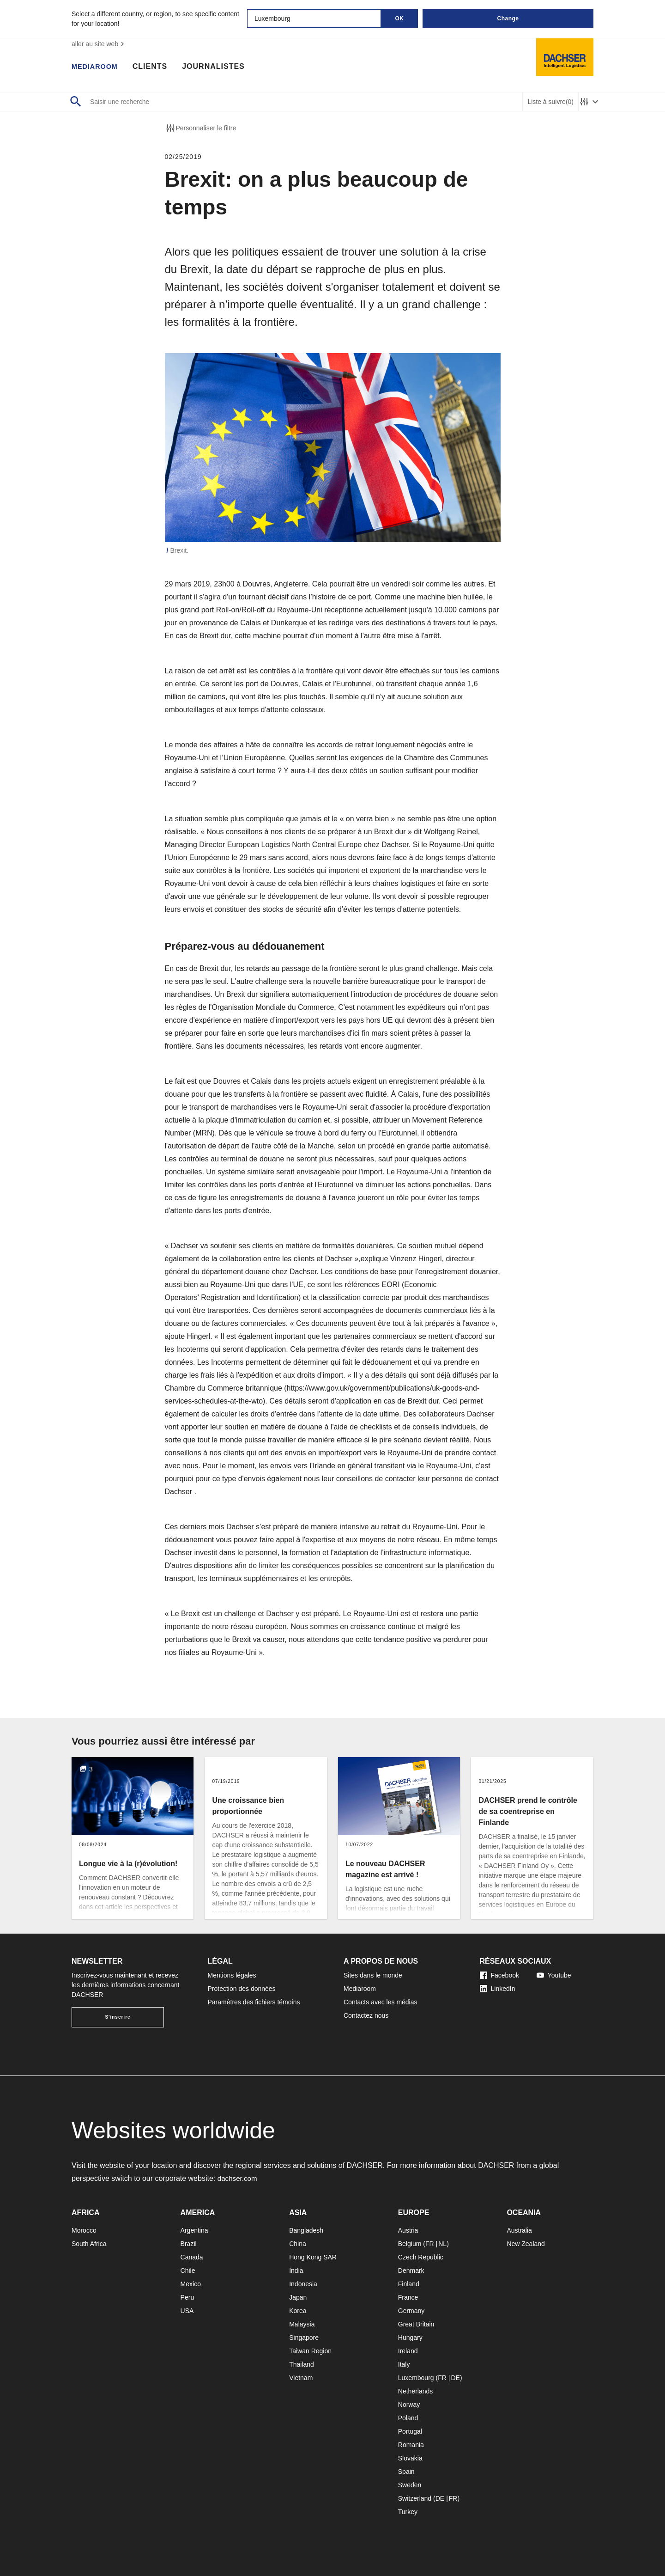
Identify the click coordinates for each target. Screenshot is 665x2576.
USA (187, 2310)
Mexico (191, 2284)
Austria (408, 2230)
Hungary (410, 2337)
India (296, 2270)
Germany (411, 2310)
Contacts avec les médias (380, 2002)
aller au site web (99, 44)
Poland (408, 2418)
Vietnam (301, 2377)
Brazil (189, 2243)
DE (455, 2377)
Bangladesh (306, 2230)
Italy (404, 2364)
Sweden (410, 2485)
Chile (188, 2270)
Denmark (411, 2270)
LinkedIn (497, 1988)
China (297, 2243)
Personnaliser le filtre (200, 128)
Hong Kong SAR (313, 2257)
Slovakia (410, 2458)
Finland (408, 2284)
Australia (519, 2230)
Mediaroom (97, 67)
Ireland (408, 2351)
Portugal (410, 2431)
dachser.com (239, 2178)
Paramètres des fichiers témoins (254, 2002)
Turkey (407, 2511)
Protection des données (242, 1988)
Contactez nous (366, 2015)
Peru (187, 2297)
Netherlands (415, 2391)
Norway (409, 2404)
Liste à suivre (550, 102)
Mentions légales (232, 1975)
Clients (154, 67)
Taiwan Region (310, 2351)
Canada (192, 2257)
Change (508, 18)
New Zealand (526, 2243)
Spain (406, 2471)
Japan (298, 2297)
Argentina (194, 2230)
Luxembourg (416, 2377)
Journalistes (218, 67)
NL (442, 2243)
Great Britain (416, 2324)
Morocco (84, 2230)
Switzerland (414, 2498)
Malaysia (301, 2324)
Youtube (554, 1975)
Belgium (410, 2243)
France (408, 2297)
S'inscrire (117, 2017)
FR (429, 2243)
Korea (297, 2310)
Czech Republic (420, 2257)
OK (399, 18)
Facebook (499, 1975)
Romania (411, 2444)
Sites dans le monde (373, 1975)
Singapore (304, 2337)
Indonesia (303, 2284)
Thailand (301, 2364)
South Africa (89, 2243)
